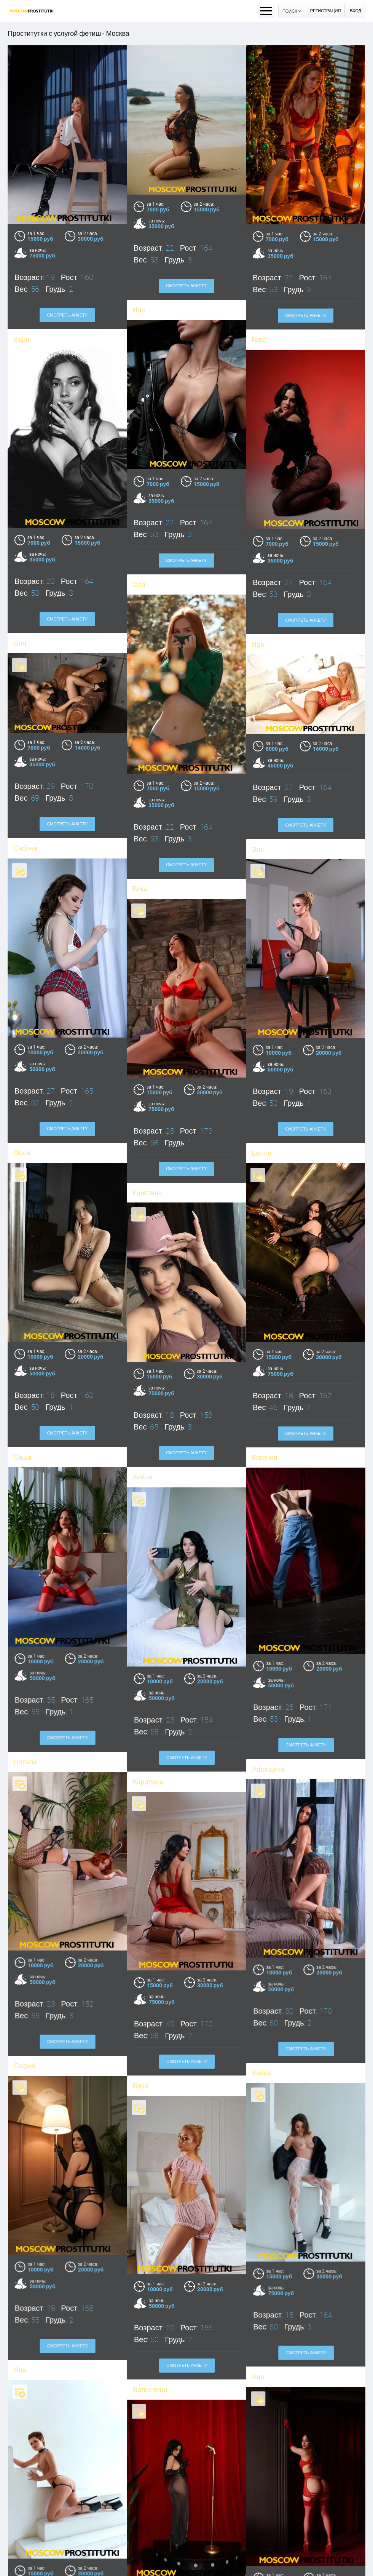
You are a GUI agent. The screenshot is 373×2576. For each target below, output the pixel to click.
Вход (355, 10)
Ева (138, 2552)
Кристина (34, 2546)
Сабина (141, 733)
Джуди (255, 2547)
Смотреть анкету (186, 285)
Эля (258, 733)
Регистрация (325, 10)
